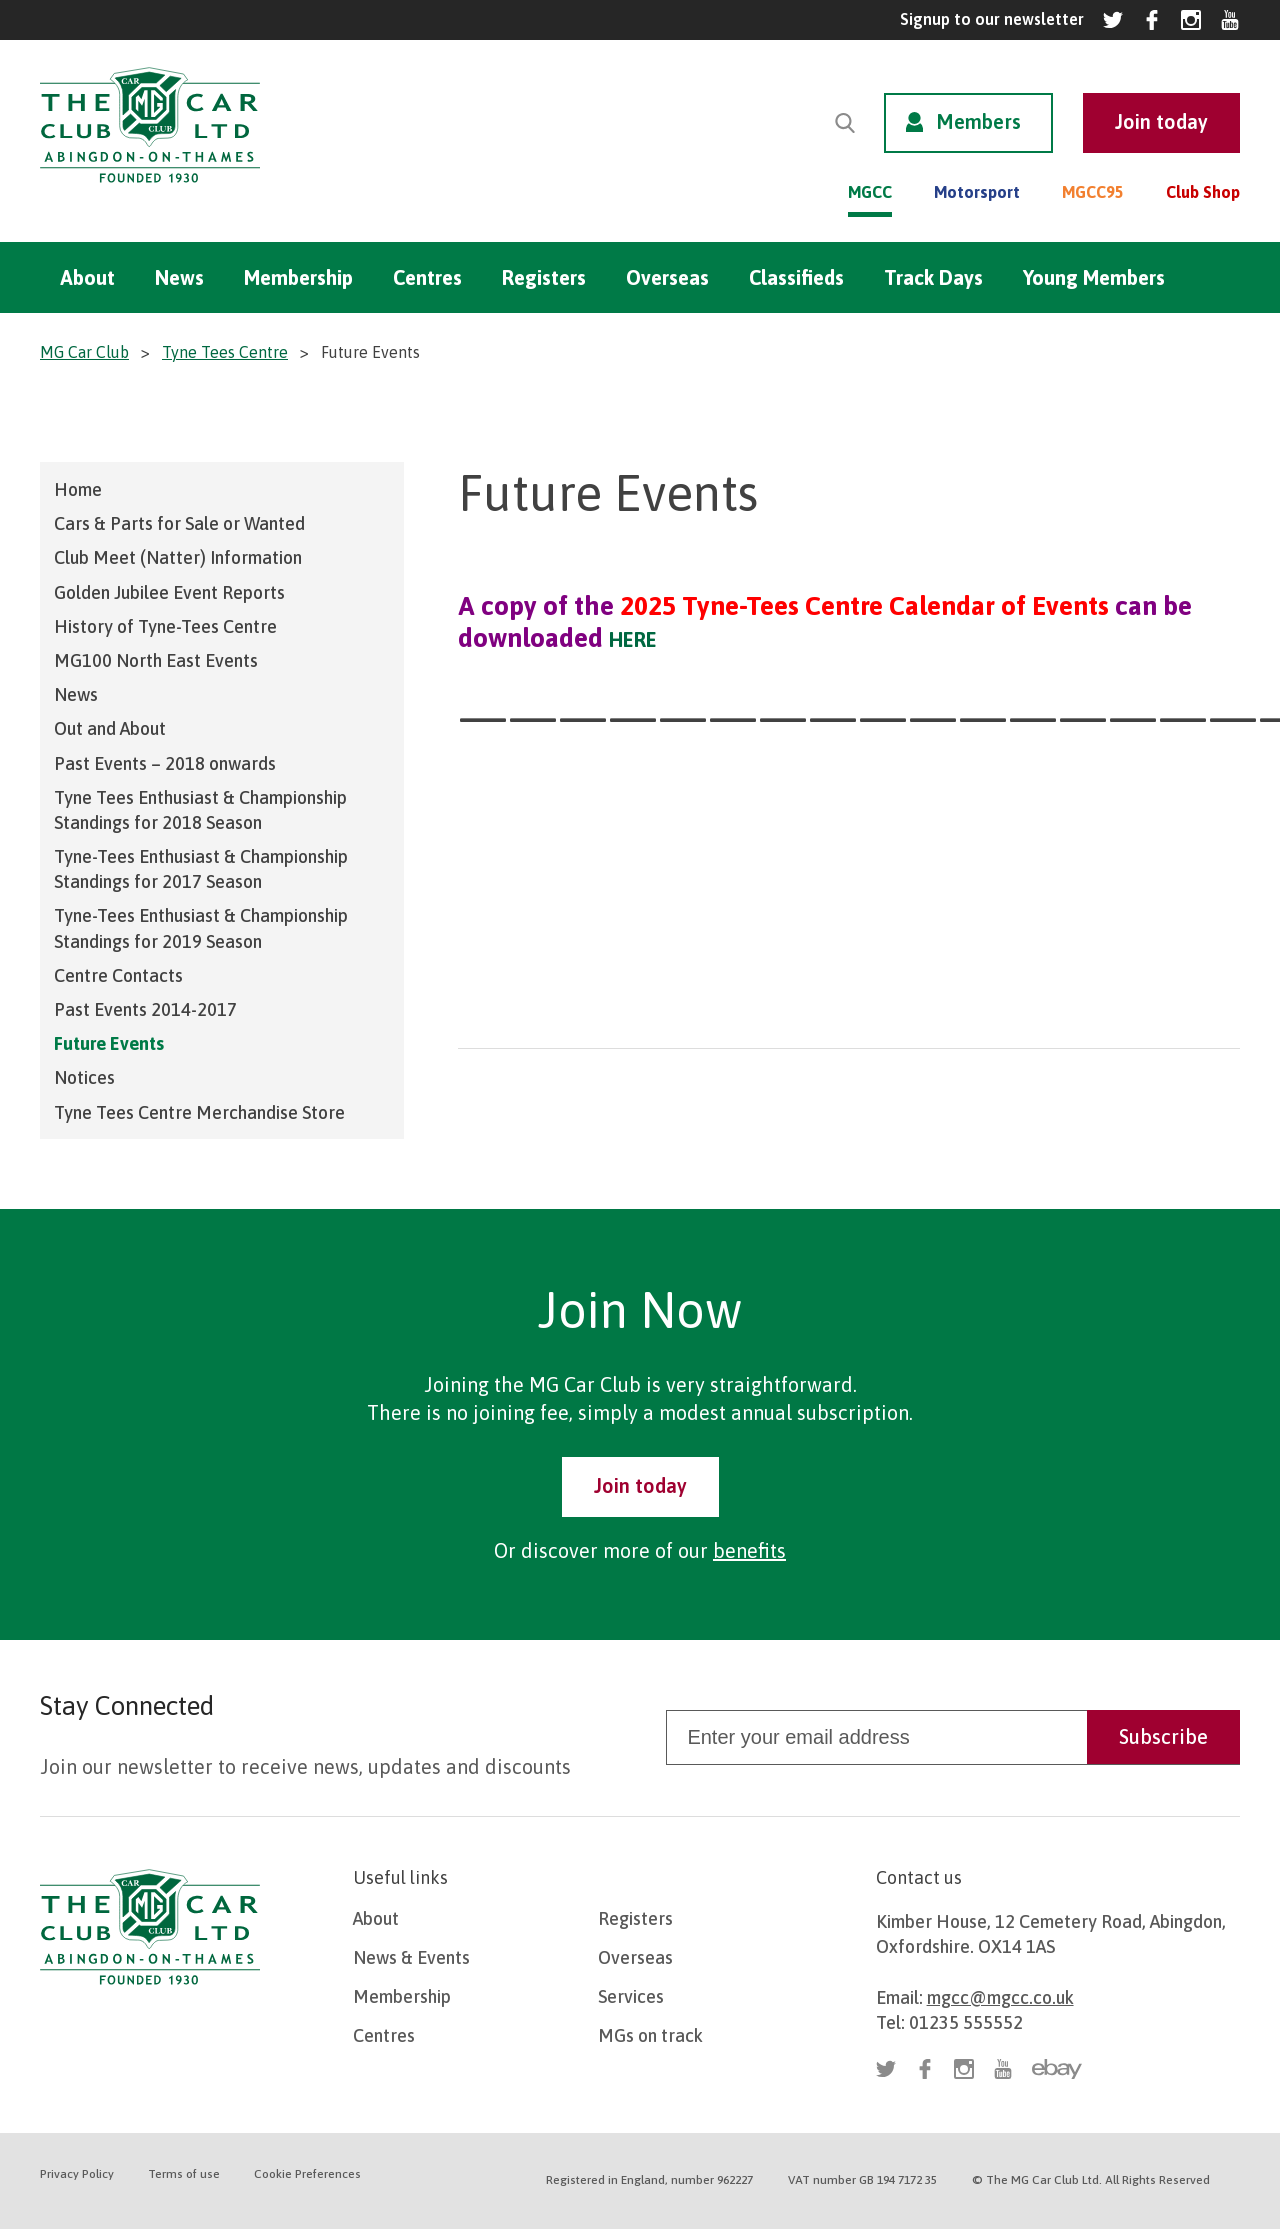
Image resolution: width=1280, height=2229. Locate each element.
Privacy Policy (77, 2174)
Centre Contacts (118, 975)
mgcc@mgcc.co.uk (1000, 1997)
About (87, 277)
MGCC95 (1093, 192)
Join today (640, 1485)
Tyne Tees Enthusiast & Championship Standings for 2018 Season (200, 810)
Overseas (667, 277)
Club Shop (1203, 192)
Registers (544, 277)
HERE (633, 639)
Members (978, 121)
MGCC (870, 192)
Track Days (933, 277)
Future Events (109, 1043)
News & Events (411, 1957)
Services (631, 1996)
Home (78, 489)
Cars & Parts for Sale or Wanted (179, 523)
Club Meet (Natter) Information (178, 557)
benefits (749, 1550)
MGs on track (650, 2035)
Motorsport (977, 192)
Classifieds (796, 277)
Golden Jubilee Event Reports (169, 592)
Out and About (110, 728)
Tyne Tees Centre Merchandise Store (199, 1112)
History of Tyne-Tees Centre (165, 626)
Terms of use (184, 2174)
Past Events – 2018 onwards (165, 763)
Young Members (1094, 277)
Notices (84, 1077)
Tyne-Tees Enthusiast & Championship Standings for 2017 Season (201, 869)
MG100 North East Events (156, 660)
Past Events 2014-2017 (145, 1009)
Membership (298, 277)
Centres (427, 277)
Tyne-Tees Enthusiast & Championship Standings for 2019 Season (201, 928)
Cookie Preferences (307, 2174)
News (179, 277)
